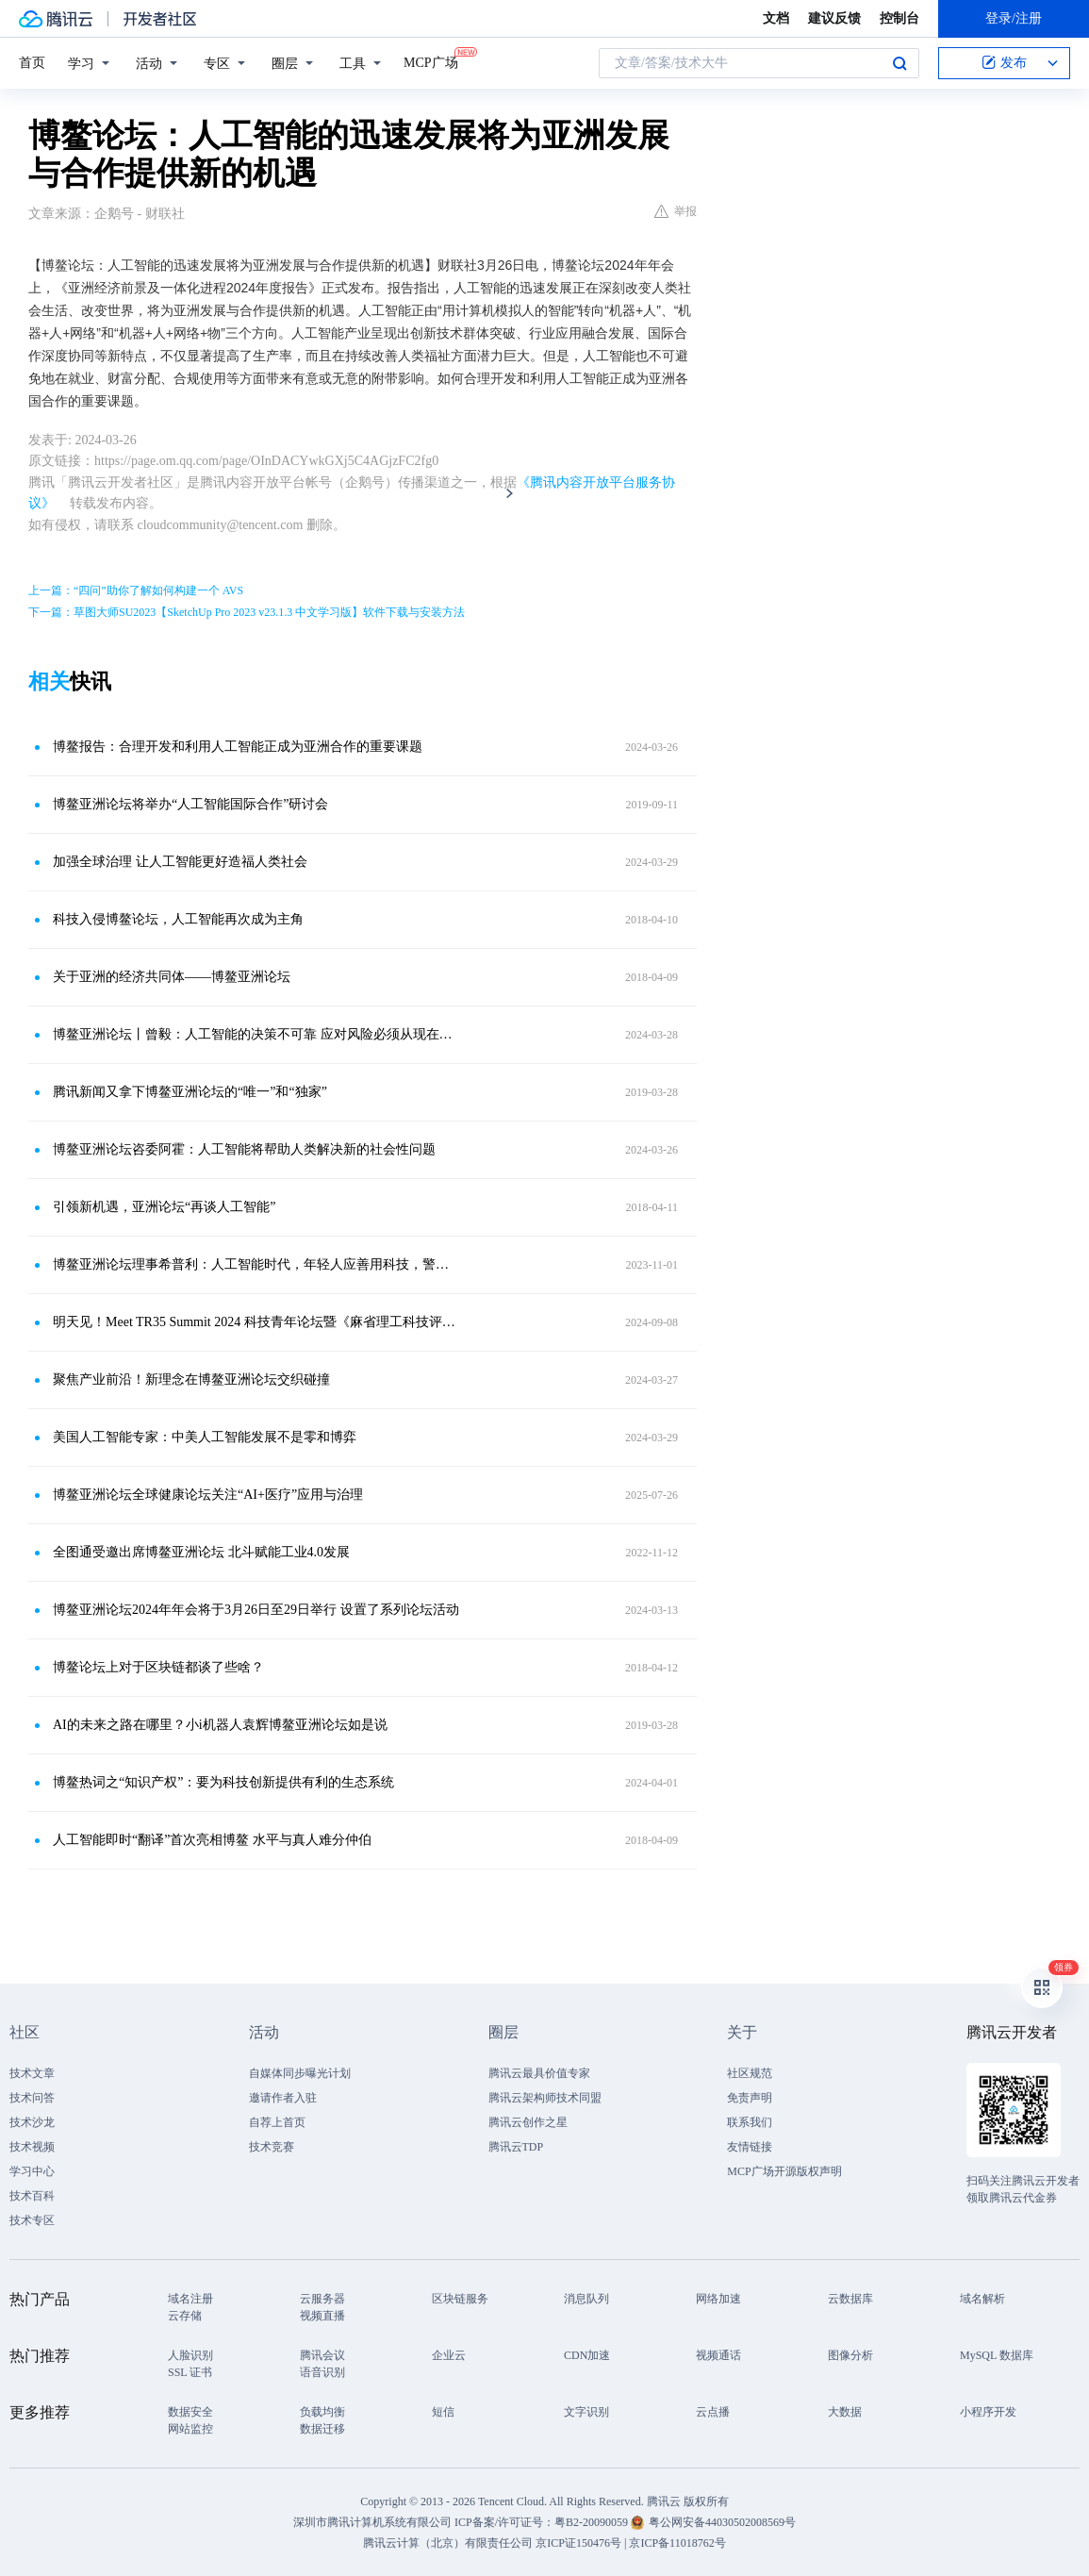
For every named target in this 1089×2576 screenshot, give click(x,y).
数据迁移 (322, 2428)
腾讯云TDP (516, 2146)
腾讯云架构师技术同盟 (545, 2097)
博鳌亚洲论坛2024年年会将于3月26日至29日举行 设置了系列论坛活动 (256, 1610)
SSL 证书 (190, 2372)
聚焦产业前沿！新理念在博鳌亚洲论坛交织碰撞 (191, 1379)
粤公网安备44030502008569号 (722, 2522)
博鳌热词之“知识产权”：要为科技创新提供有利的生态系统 (223, 1782)
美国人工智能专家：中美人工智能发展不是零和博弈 (204, 1437)
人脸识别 (190, 2355)
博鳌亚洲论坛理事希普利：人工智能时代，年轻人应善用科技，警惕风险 (257, 1264)
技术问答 (32, 2097)
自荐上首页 (277, 2122)
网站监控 (190, 2428)
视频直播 (322, 2315)
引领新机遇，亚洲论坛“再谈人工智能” (164, 1207)
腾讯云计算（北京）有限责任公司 (448, 2543)
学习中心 (32, 2171)
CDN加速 (587, 2355)
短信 (443, 2411)
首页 (32, 63)
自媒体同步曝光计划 (300, 2073)
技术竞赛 (271, 2146)
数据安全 (190, 2411)
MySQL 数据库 (996, 2355)
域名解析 (982, 2298)
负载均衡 (322, 2411)
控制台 (899, 18)
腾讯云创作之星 (528, 2122)
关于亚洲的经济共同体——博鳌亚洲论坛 (171, 977)
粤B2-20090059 (592, 2522)
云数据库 (850, 2298)
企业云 (449, 2355)
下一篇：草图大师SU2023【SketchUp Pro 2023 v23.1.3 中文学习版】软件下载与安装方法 (246, 612)
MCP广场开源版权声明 (784, 2171)
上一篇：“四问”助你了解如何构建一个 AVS (135, 590)
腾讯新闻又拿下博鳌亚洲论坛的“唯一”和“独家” (190, 1092)
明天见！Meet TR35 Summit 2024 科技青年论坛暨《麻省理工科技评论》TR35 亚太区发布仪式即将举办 (257, 1322)
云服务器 (322, 2298)
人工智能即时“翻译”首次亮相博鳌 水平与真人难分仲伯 (212, 1840)
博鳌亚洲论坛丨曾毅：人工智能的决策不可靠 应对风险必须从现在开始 (257, 1034)
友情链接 (749, 2146)
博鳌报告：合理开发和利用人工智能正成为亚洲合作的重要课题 (237, 747)
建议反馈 (834, 18)
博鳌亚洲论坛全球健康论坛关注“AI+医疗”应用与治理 (208, 1494)
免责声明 (749, 2097)
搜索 (899, 63)
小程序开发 (988, 2411)
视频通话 (718, 2355)
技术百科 (32, 2195)
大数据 (845, 2411)
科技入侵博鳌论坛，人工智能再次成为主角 (178, 919)
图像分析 (850, 2355)
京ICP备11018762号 (677, 2543)
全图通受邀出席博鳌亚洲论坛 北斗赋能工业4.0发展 (201, 1552)
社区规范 (749, 2073)
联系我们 (749, 2122)
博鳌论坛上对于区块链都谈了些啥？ (158, 1667)
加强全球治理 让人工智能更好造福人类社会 (180, 862)
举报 (675, 211)
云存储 (185, 2315)
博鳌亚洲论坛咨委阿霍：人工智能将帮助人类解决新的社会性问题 (244, 1149)
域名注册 (190, 2298)
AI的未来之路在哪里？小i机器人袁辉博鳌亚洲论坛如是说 (220, 1725)
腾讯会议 (322, 2355)
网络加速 (718, 2298)
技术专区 (32, 2220)
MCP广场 (431, 61)
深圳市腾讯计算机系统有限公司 (372, 2522)
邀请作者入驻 (283, 2097)
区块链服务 (460, 2298)
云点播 (713, 2411)
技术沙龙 (32, 2122)
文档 (776, 18)
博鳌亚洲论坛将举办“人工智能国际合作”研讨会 (190, 804)
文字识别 (586, 2411)
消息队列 (586, 2298)
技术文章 (32, 2073)
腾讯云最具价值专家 (539, 2073)
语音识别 (322, 2372)
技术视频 (32, 2146)
